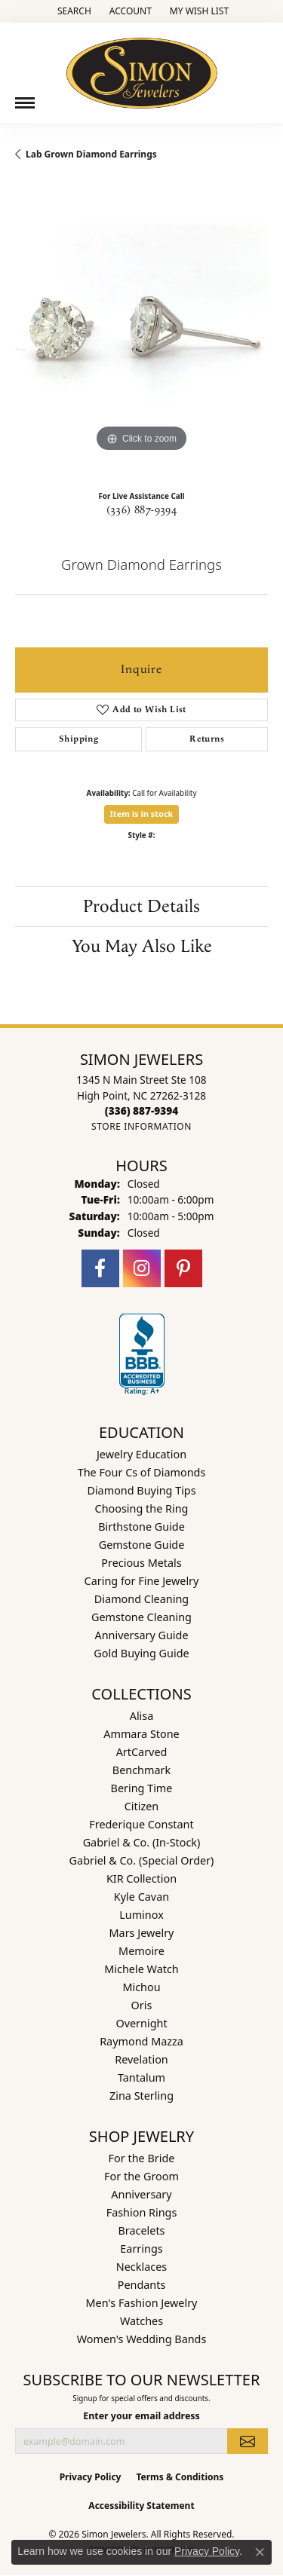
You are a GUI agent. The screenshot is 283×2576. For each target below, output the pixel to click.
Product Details (141, 906)
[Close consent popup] (259, 2551)
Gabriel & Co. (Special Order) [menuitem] (141, 1860)
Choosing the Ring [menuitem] (142, 1508)
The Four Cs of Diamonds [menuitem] (142, 1472)
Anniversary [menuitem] (141, 2194)
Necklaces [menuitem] (141, 2266)
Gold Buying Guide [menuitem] (141, 1653)
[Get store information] (141, 1126)
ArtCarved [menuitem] (142, 1752)
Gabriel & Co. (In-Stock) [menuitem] (142, 1842)
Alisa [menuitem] (142, 1716)
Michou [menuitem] (141, 1987)
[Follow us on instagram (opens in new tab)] (142, 1268)
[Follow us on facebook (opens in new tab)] (100, 1268)
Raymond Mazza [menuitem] (141, 2041)
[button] (72, 11)
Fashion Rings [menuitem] (141, 2212)
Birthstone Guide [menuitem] (141, 1526)
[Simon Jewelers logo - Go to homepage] (141, 67)
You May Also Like (142, 946)
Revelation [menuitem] (141, 2059)
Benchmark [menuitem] (141, 1770)
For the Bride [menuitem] (142, 2158)
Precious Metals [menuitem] (141, 1563)
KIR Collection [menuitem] (141, 1878)
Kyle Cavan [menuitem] (141, 1896)
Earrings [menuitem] (141, 2248)
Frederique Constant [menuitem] (141, 1824)
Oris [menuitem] (141, 2005)
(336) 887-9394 (141, 510)
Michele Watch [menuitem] (141, 1969)
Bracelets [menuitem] (141, 2230)
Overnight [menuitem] (141, 2023)
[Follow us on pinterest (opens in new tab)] (183, 1268)
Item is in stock (142, 813)
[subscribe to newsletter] (247, 2441)
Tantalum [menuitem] (141, 2077)
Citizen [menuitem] (142, 1806)
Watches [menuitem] (141, 2321)
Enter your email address (141, 2415)
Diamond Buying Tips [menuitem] (141, 1490)
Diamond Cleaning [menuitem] (141, 1599)
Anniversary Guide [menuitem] (141, 1635)
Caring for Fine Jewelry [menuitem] (142, 1581)
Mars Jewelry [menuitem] (141, 1933)
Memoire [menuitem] (141, 1951)
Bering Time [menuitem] (142, 1788)
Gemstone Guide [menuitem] (142, 1544)
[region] (141, 329)
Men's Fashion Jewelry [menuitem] (142, 2303)
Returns (206, 739)
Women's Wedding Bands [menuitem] (142, 2339)
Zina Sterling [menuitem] (141, 2095)
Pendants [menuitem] (142, 2285)
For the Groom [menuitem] (141, 2176)
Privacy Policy (91, 2476)
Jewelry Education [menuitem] (141, 1454)
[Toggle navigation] (25, 103)
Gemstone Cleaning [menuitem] (141, 1617)
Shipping (78, 739)
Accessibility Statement (141, 2505)
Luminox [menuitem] (141, 1915)
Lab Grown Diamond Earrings (91, 154)
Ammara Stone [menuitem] (141, 1734)
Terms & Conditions (179, 2476)
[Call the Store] (141, 1110)
